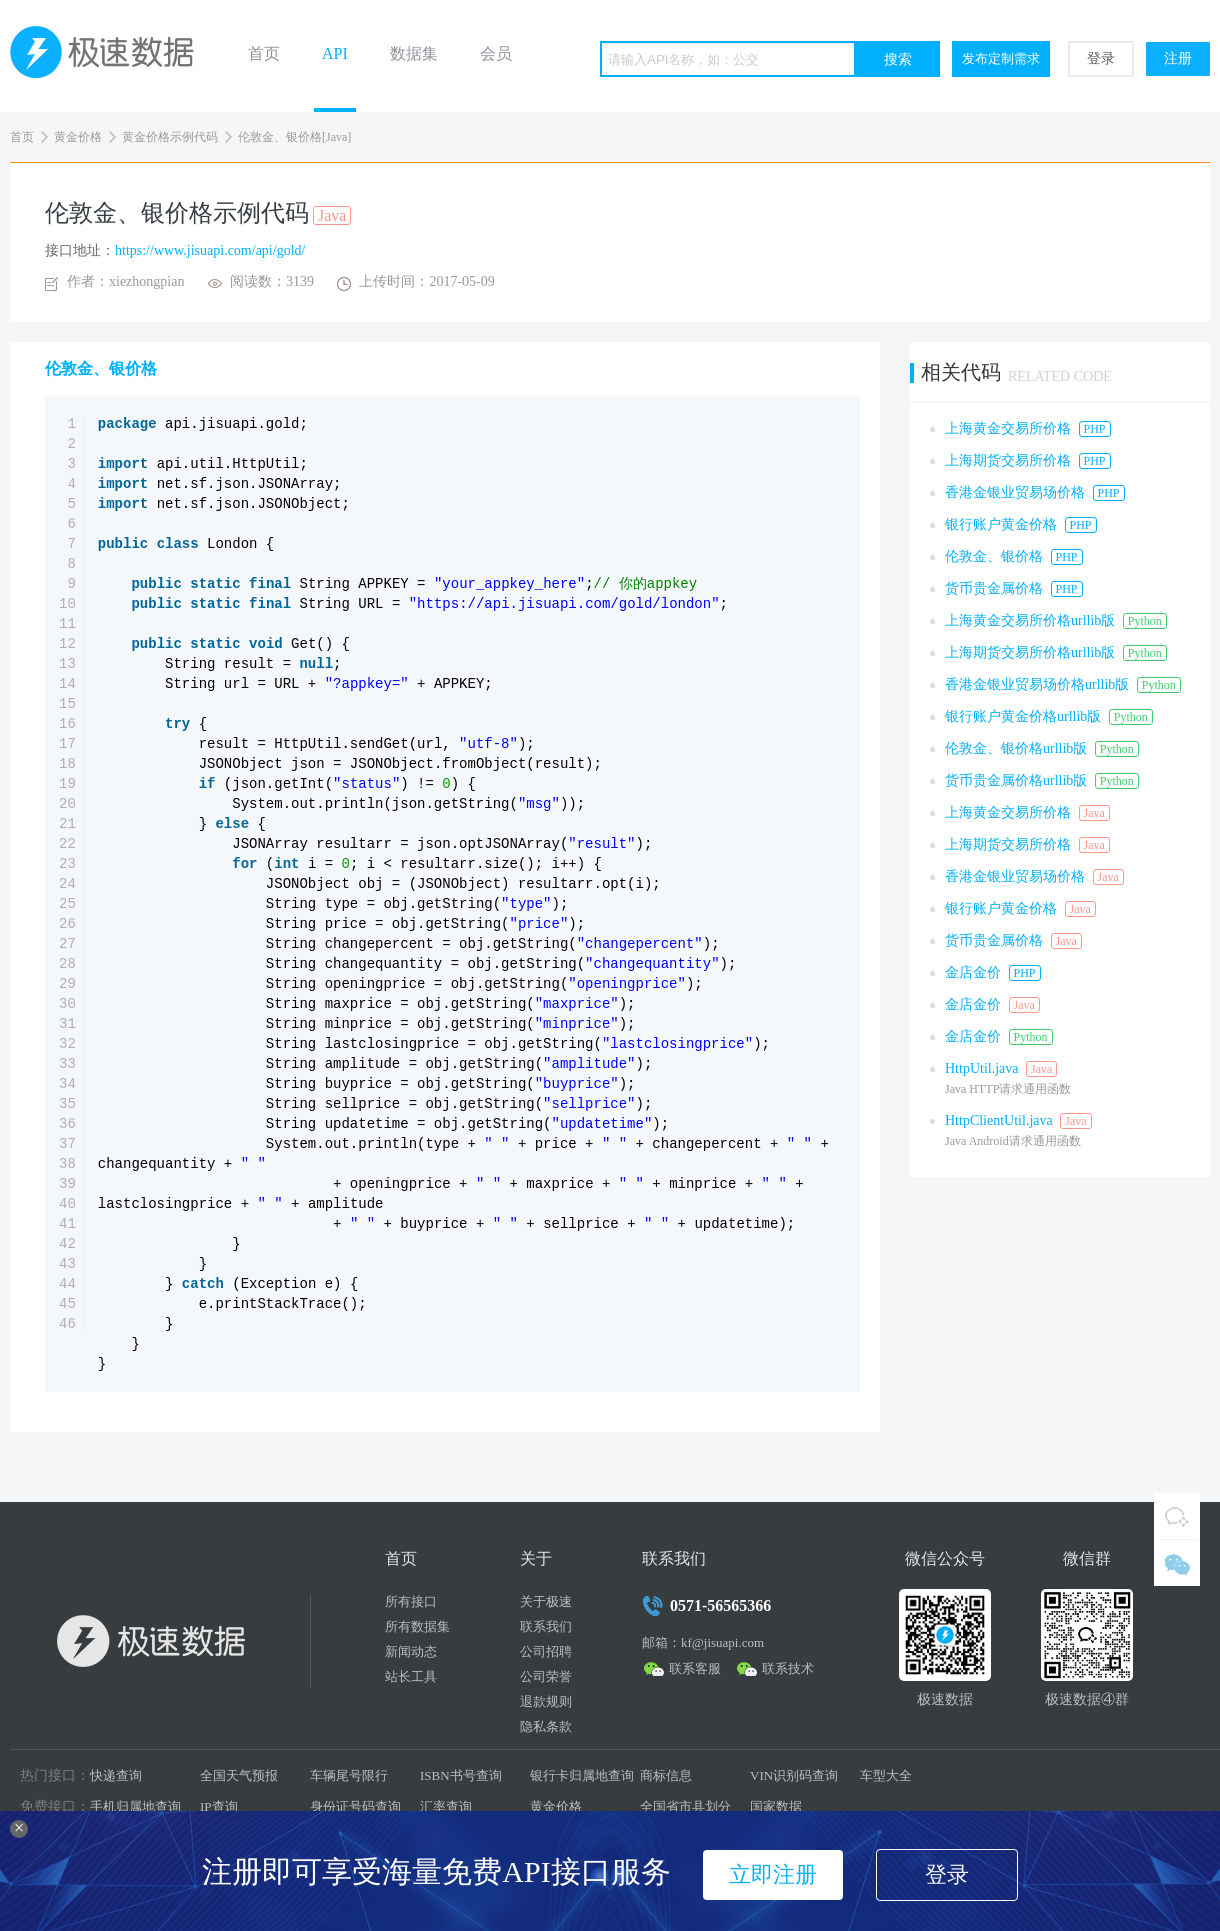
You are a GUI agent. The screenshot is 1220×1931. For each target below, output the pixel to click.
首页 (264, 53)
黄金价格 (78, 137)
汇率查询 (446, 1806)
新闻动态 (411, 1651)
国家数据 (776, 1806)
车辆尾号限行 (349, 1775)
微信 (1177, 1563)
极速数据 (110, 56)
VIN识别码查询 (794, 1775)
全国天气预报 (239, 1775)
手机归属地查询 (135, 1806)
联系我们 (546, 1626)
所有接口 (411, 1601)
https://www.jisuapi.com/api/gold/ (210, 250)
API (335, 53)
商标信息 (666, 1775)
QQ (1177, 1516)
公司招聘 (546, 1651)
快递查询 (116, 1775)
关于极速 (546, 1601)
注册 (1178, 58)
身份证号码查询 (355, 1806)
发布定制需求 (1001, 58)
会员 (496, 53)
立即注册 (773, 1874)
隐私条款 (546, 1726)
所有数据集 (417, 1626)
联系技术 (788, 1668)
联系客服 (695, 1668)
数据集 (414, 53)
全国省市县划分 (685, 1806)
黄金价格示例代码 (170, 137)
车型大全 (886, 1775)
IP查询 (219, 1806)
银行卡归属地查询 (582, 1775)
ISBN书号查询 (461, 1775)
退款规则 (546, 1701)
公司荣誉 (546, 1676)
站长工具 (411, 1676)
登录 (1101, 58)
